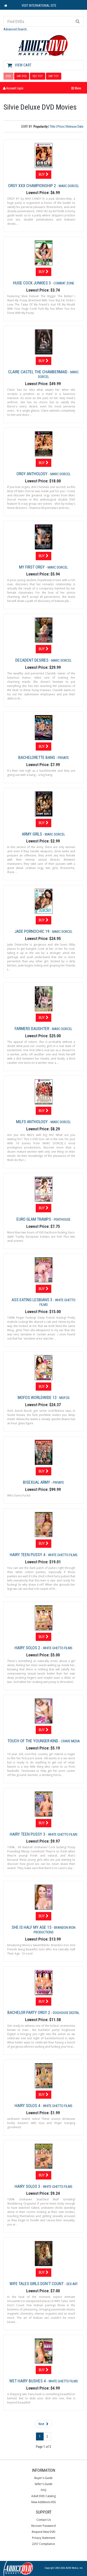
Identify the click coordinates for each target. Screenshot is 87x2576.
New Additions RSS (43, 2502)
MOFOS (64, 1398)
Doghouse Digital (66, 2013)
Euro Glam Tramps (34, 1219)
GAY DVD (22, 76)
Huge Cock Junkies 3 (32, 282)
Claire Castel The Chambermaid (38, 371)
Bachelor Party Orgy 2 (29, 2012)
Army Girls (32, 834)
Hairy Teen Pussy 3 (28, 1834)
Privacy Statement (43, 2538)
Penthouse (62, 1219)
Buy (43, 174)
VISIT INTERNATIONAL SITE (39, 5)
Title (52, 126)
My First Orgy (32, 567)
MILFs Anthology (32, 1121)
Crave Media (70, 1741)
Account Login (13, 87)
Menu (77, 87)
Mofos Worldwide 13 (38, 1397)
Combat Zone (64, 283)
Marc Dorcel (69, 186)
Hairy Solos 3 (28, 2186)
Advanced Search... (16, 29)
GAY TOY (53, 76)
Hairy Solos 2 (28, 1647)
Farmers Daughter (32, 1028)
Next (43, 2424)
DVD (8, 76)
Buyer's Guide (43, 2478)
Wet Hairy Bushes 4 (28, 2380)
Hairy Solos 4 (28, 2105)
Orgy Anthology (32, 473)
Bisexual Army (37, 1482)
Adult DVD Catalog (43, 2496)
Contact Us (43, 2520)
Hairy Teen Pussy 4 (28, 1554)
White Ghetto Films (62, 1555)
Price (60, 126)
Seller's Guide (43, 2484)
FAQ (43, 2490)
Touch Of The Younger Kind (33, 1740)
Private (63, 758)
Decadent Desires (32, 660)
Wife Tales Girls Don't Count (37, 2283)
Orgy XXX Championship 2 (32, 185)
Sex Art (72, 2284)
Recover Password (43, 2526)
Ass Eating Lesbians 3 (32, 1299)
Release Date (75, 126)
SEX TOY (37, 76)
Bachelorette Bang (37, 757)
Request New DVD (43, 2532)
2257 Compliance (43, 2544)
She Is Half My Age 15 (32, 1927)
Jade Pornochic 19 (32, 931)
